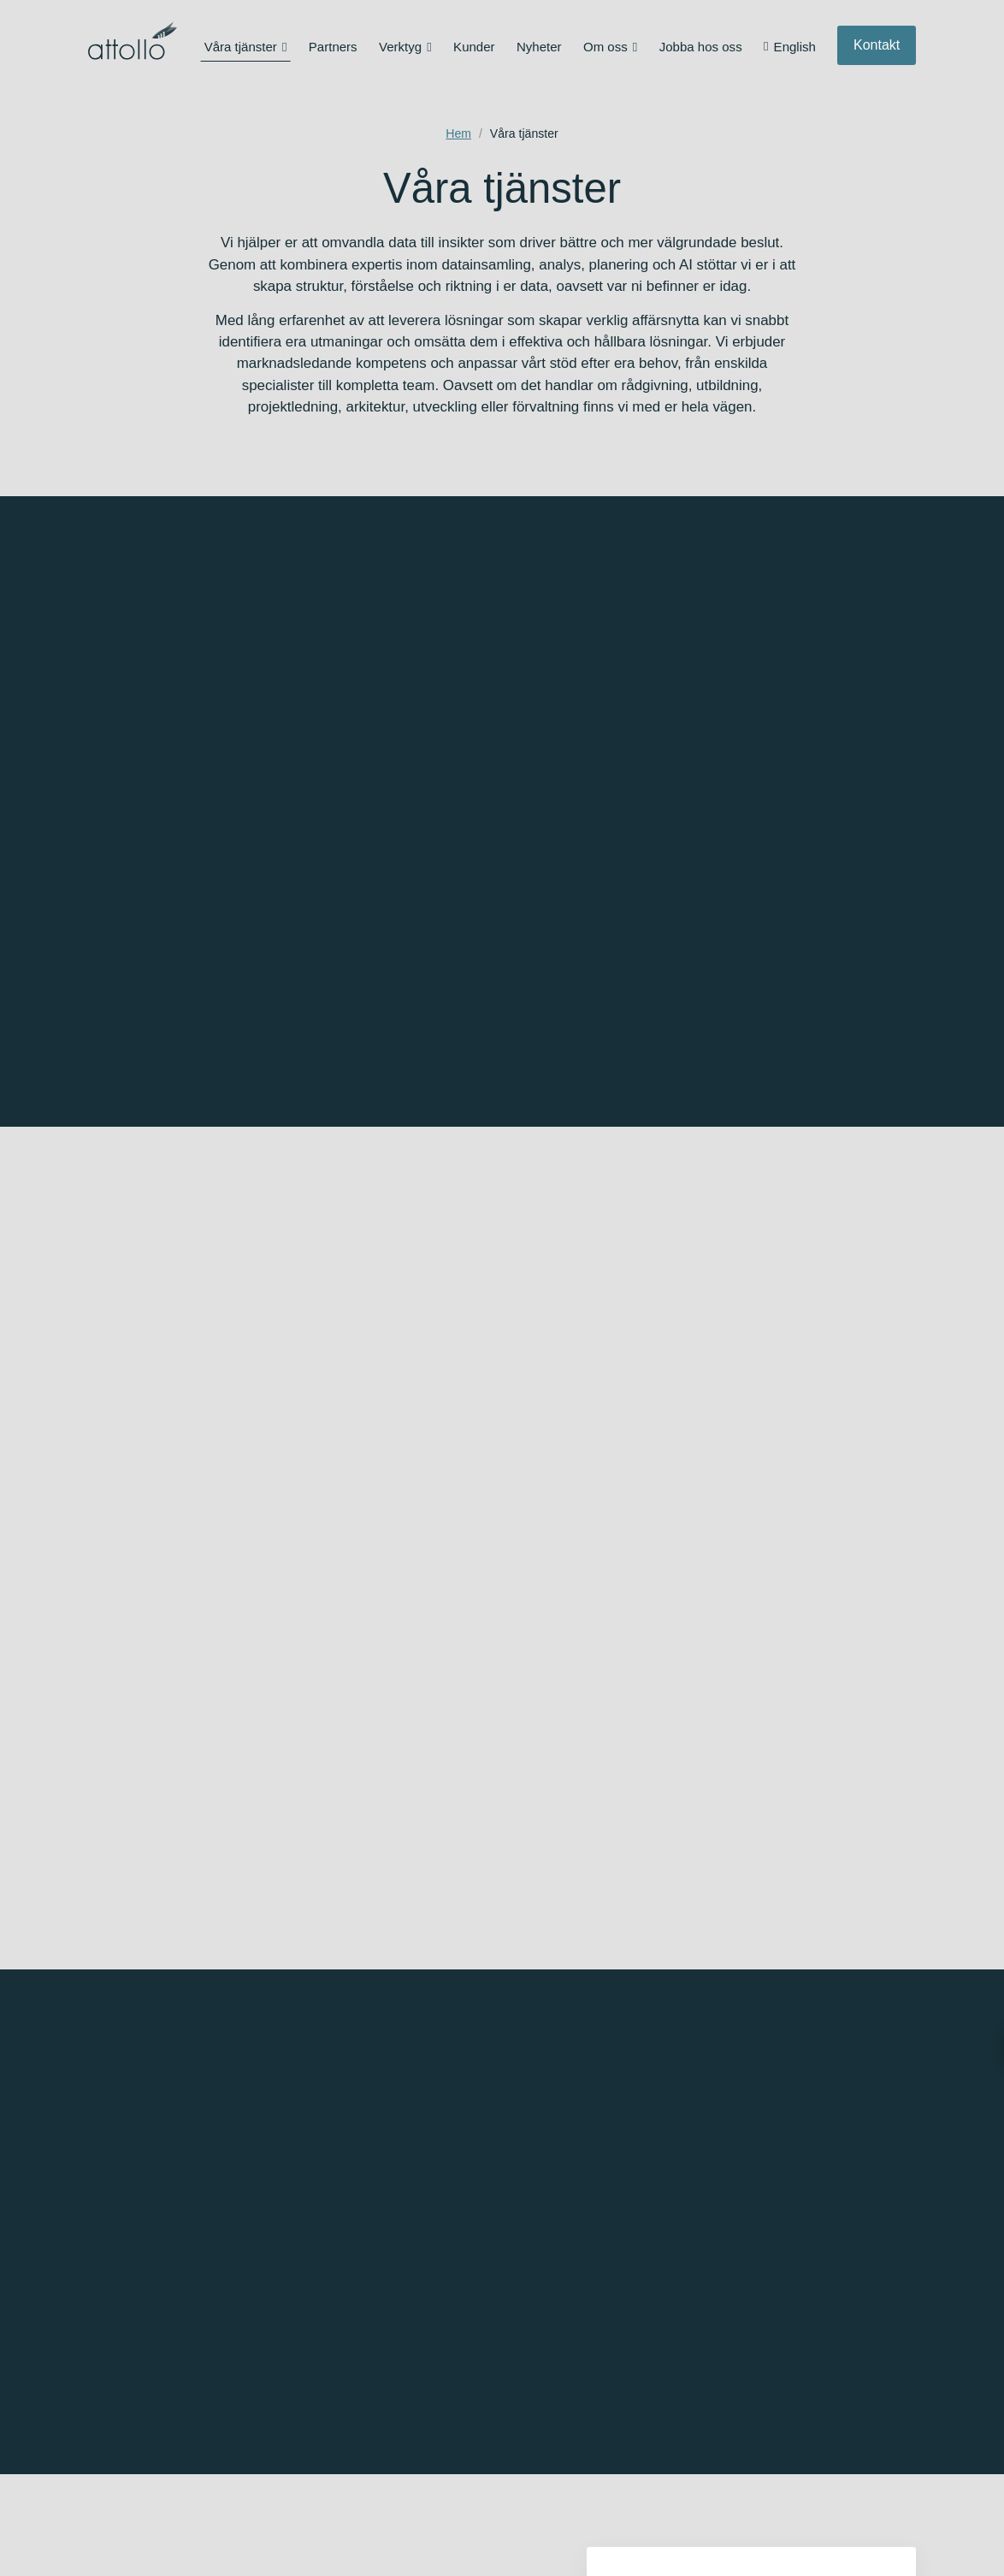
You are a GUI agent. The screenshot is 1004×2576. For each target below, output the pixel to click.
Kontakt (876, 45)
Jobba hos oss (700, 46)
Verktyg (400, 46)
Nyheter (539, 46)
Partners (333, 46)
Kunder (473, 46)
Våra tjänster (240, 46)
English (795, 46)
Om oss (605, 46)
